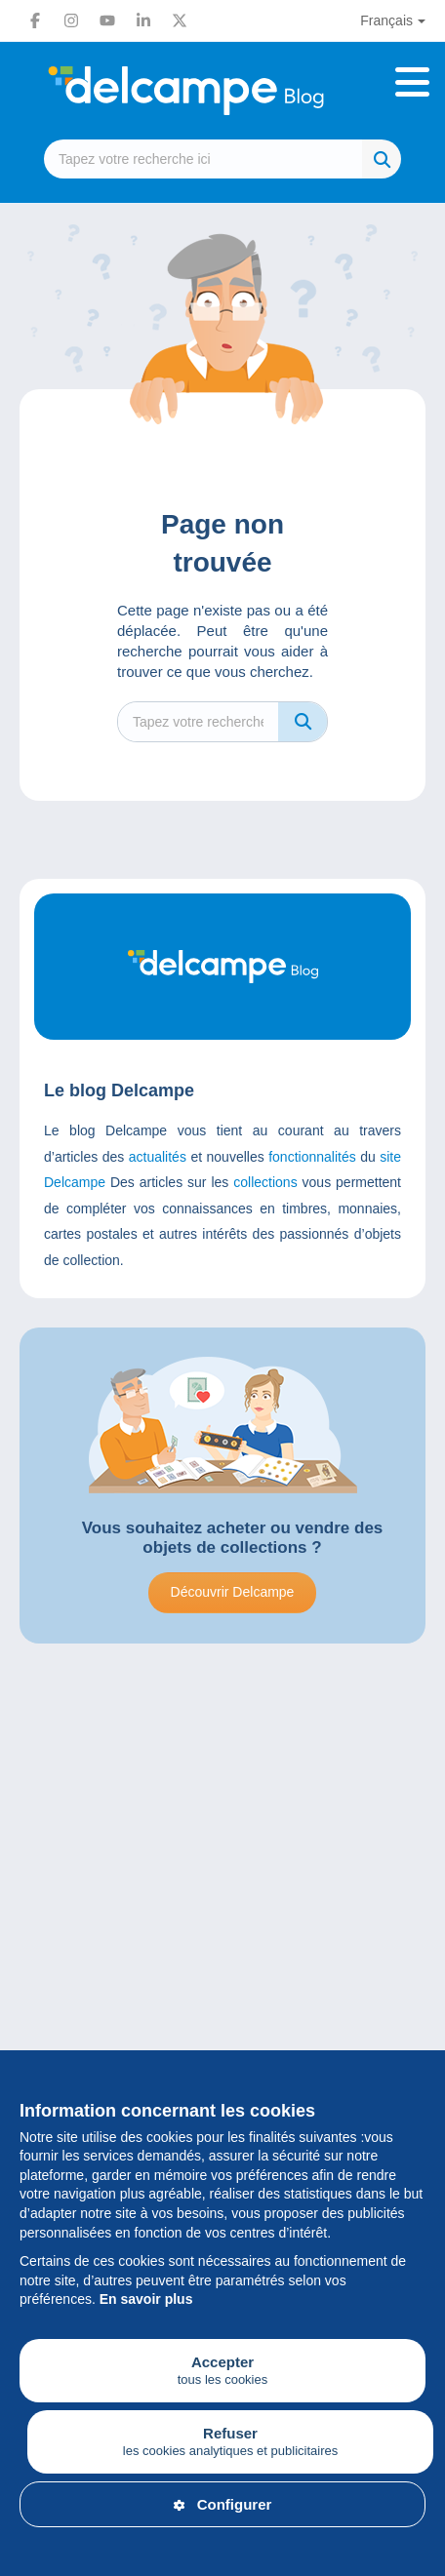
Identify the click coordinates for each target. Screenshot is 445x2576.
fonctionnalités (312, 1157)
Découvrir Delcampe (233, 1592)
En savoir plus (146, 2299)
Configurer (223, 2504)
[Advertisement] (222, 1924)
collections (265, 1182)
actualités (157, 1157)
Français (386, 20)
